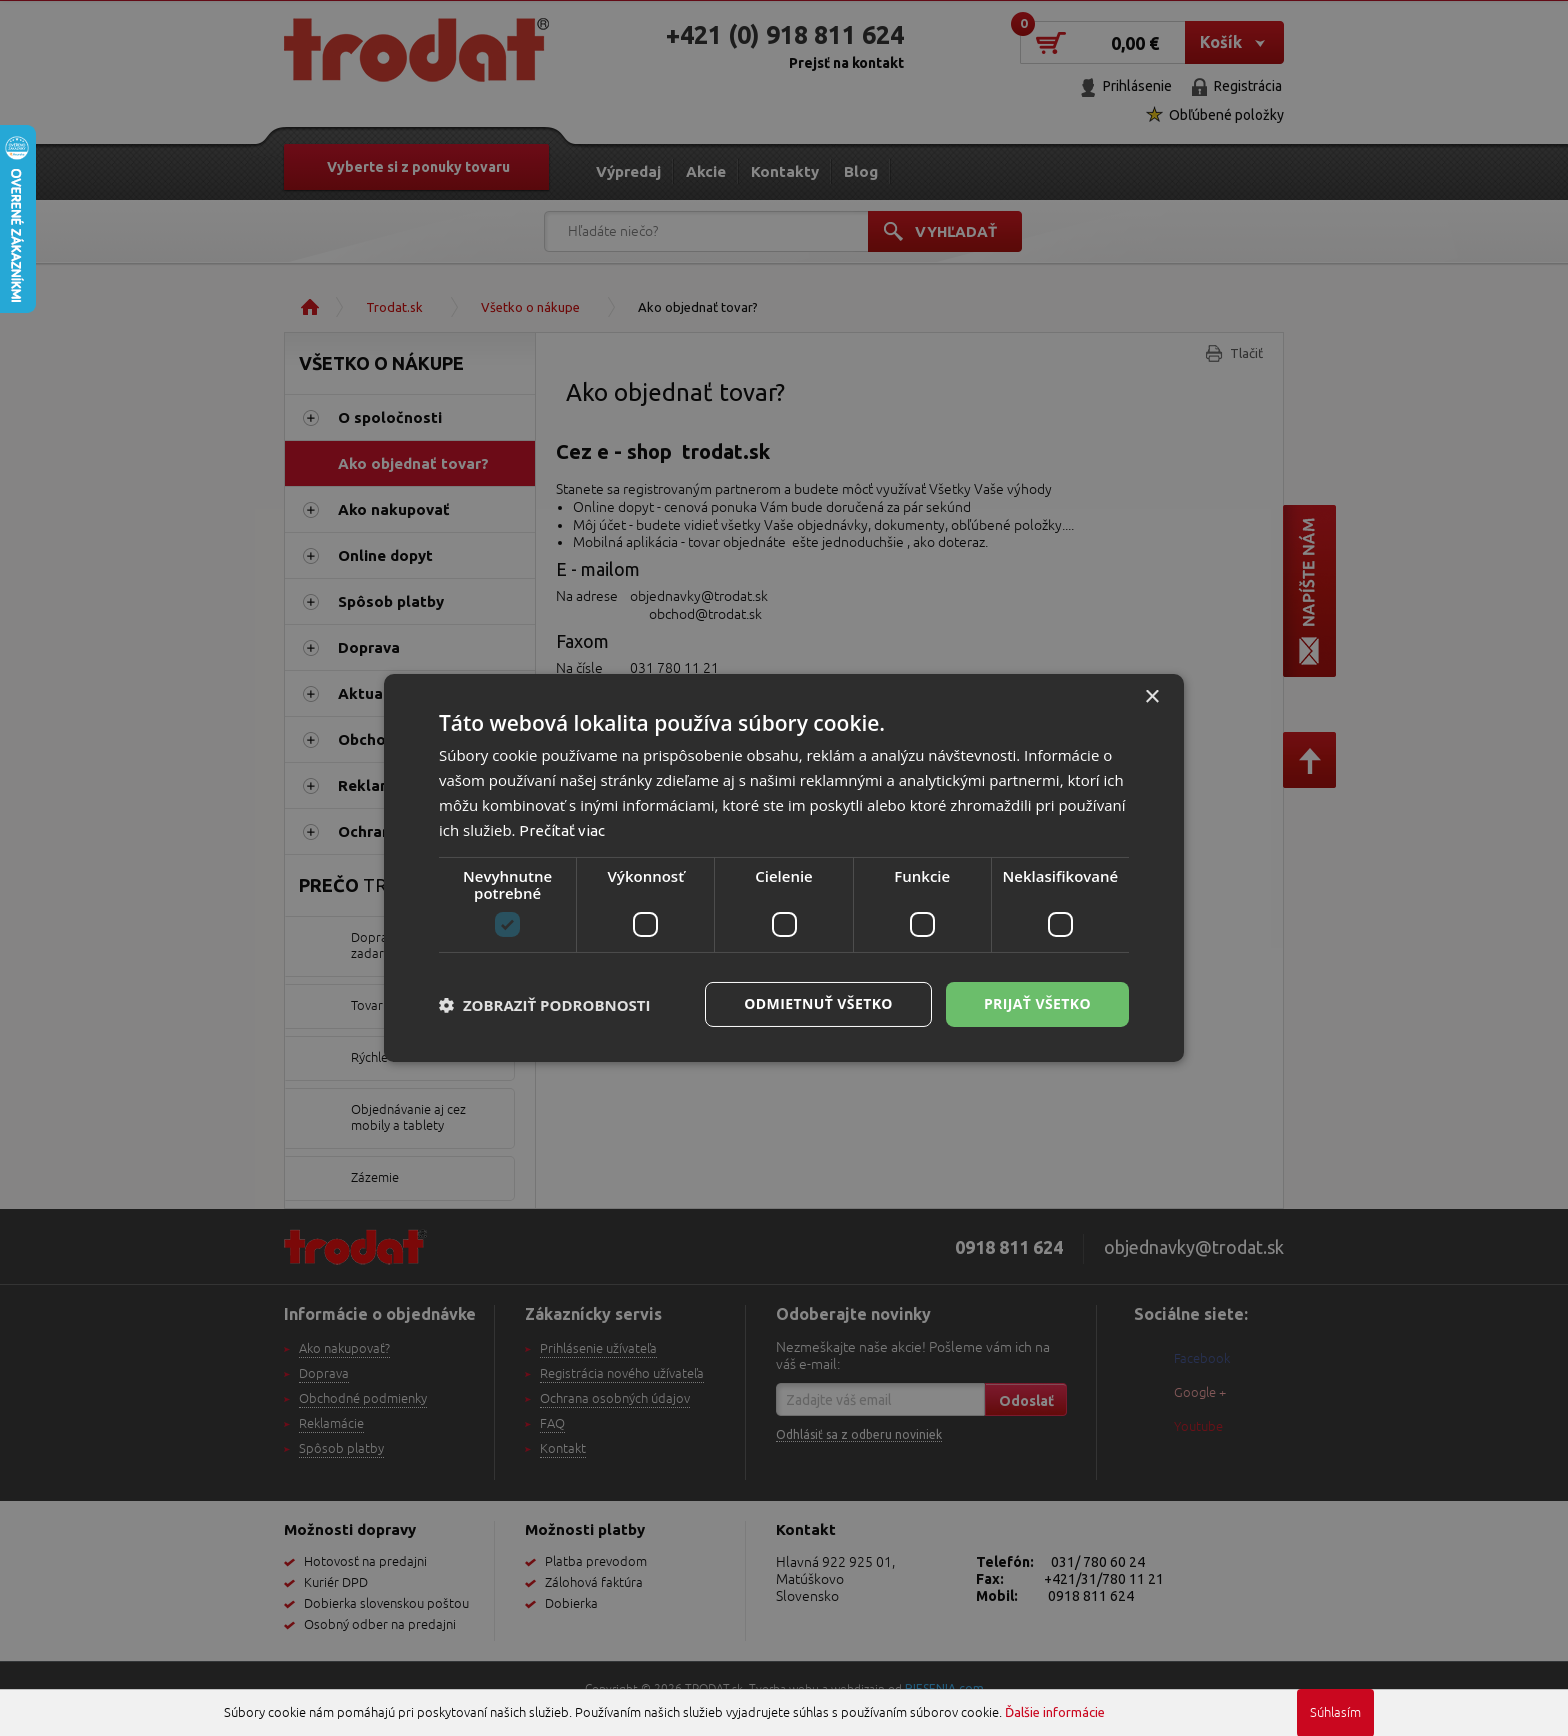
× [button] (1151, 697)
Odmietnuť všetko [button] (818, 1003)
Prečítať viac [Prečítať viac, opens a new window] (562, 830)
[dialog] (784, 868)
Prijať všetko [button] (1037, 1003)
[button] (545, 1005)
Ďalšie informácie (1055, 1712)
